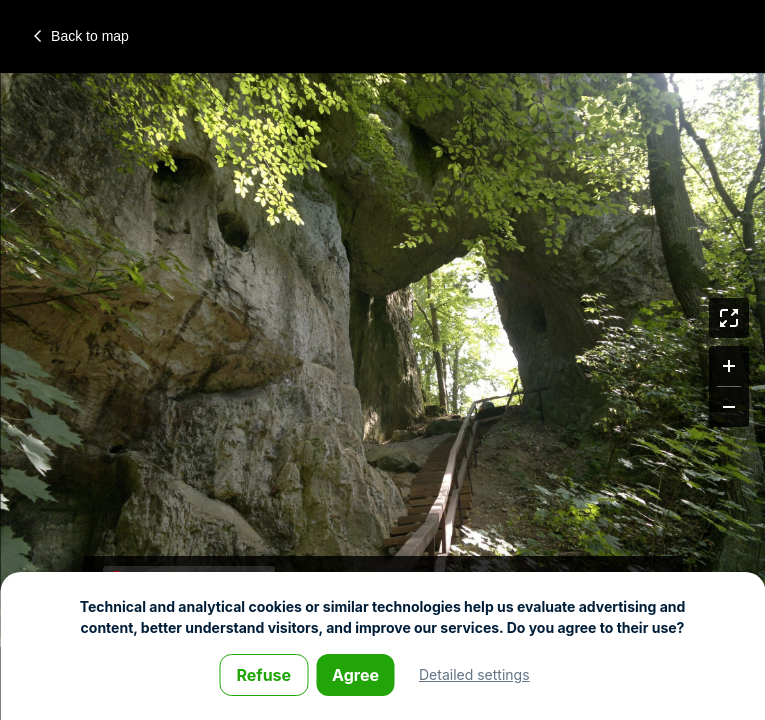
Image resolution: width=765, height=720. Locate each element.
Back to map (81, 36)
